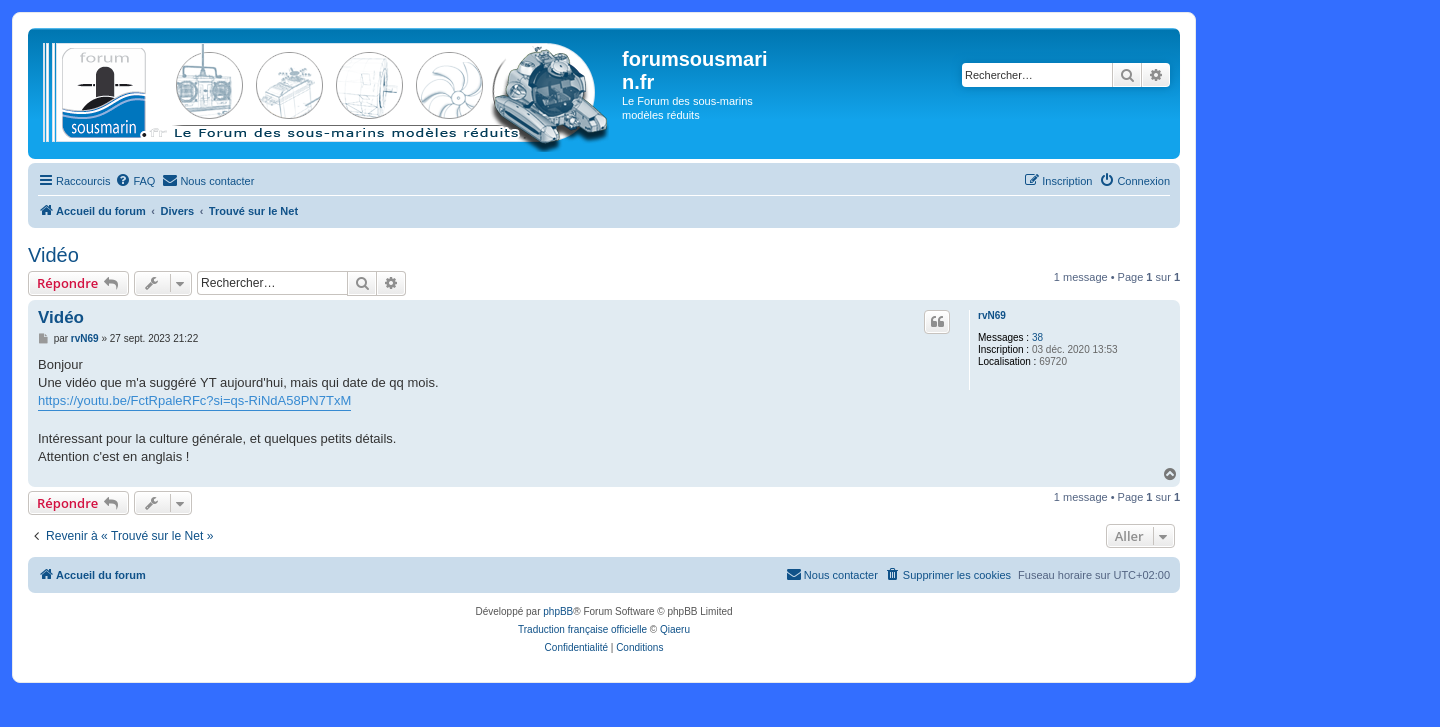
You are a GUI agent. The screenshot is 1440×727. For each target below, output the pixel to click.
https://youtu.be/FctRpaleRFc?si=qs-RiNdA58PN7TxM (194, 400)
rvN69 (992, 315)
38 (1037, 337)
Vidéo (53, 255)
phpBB (558, 611)
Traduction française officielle (582, 629)
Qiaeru (675, 629)
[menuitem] (135, 181)
